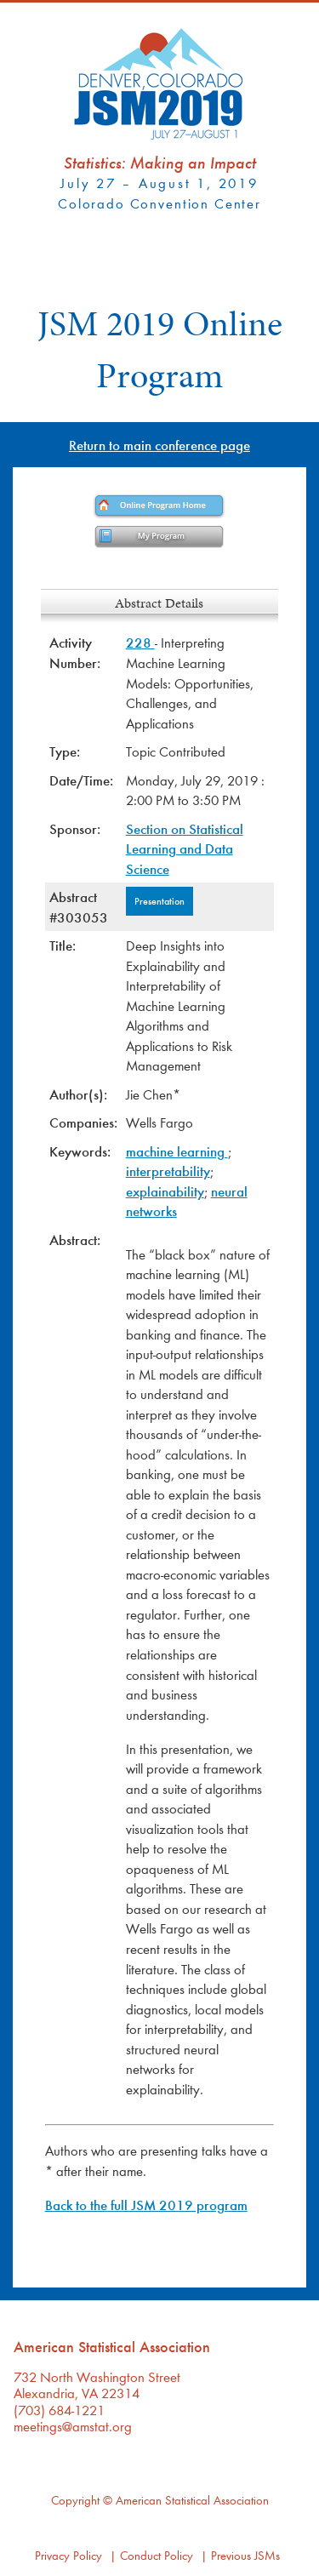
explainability (165, 1191)
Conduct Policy (156, 2555)
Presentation (159, 900)
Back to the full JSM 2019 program (146, 2204)
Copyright (75, 2500)
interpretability (168, 1170)
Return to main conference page (159, 444)
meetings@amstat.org (73, 2426)
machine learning (177, 1151)
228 (140, 642)
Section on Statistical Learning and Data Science (184, 848)
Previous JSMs (245, 2555)
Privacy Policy (68, 2555)
